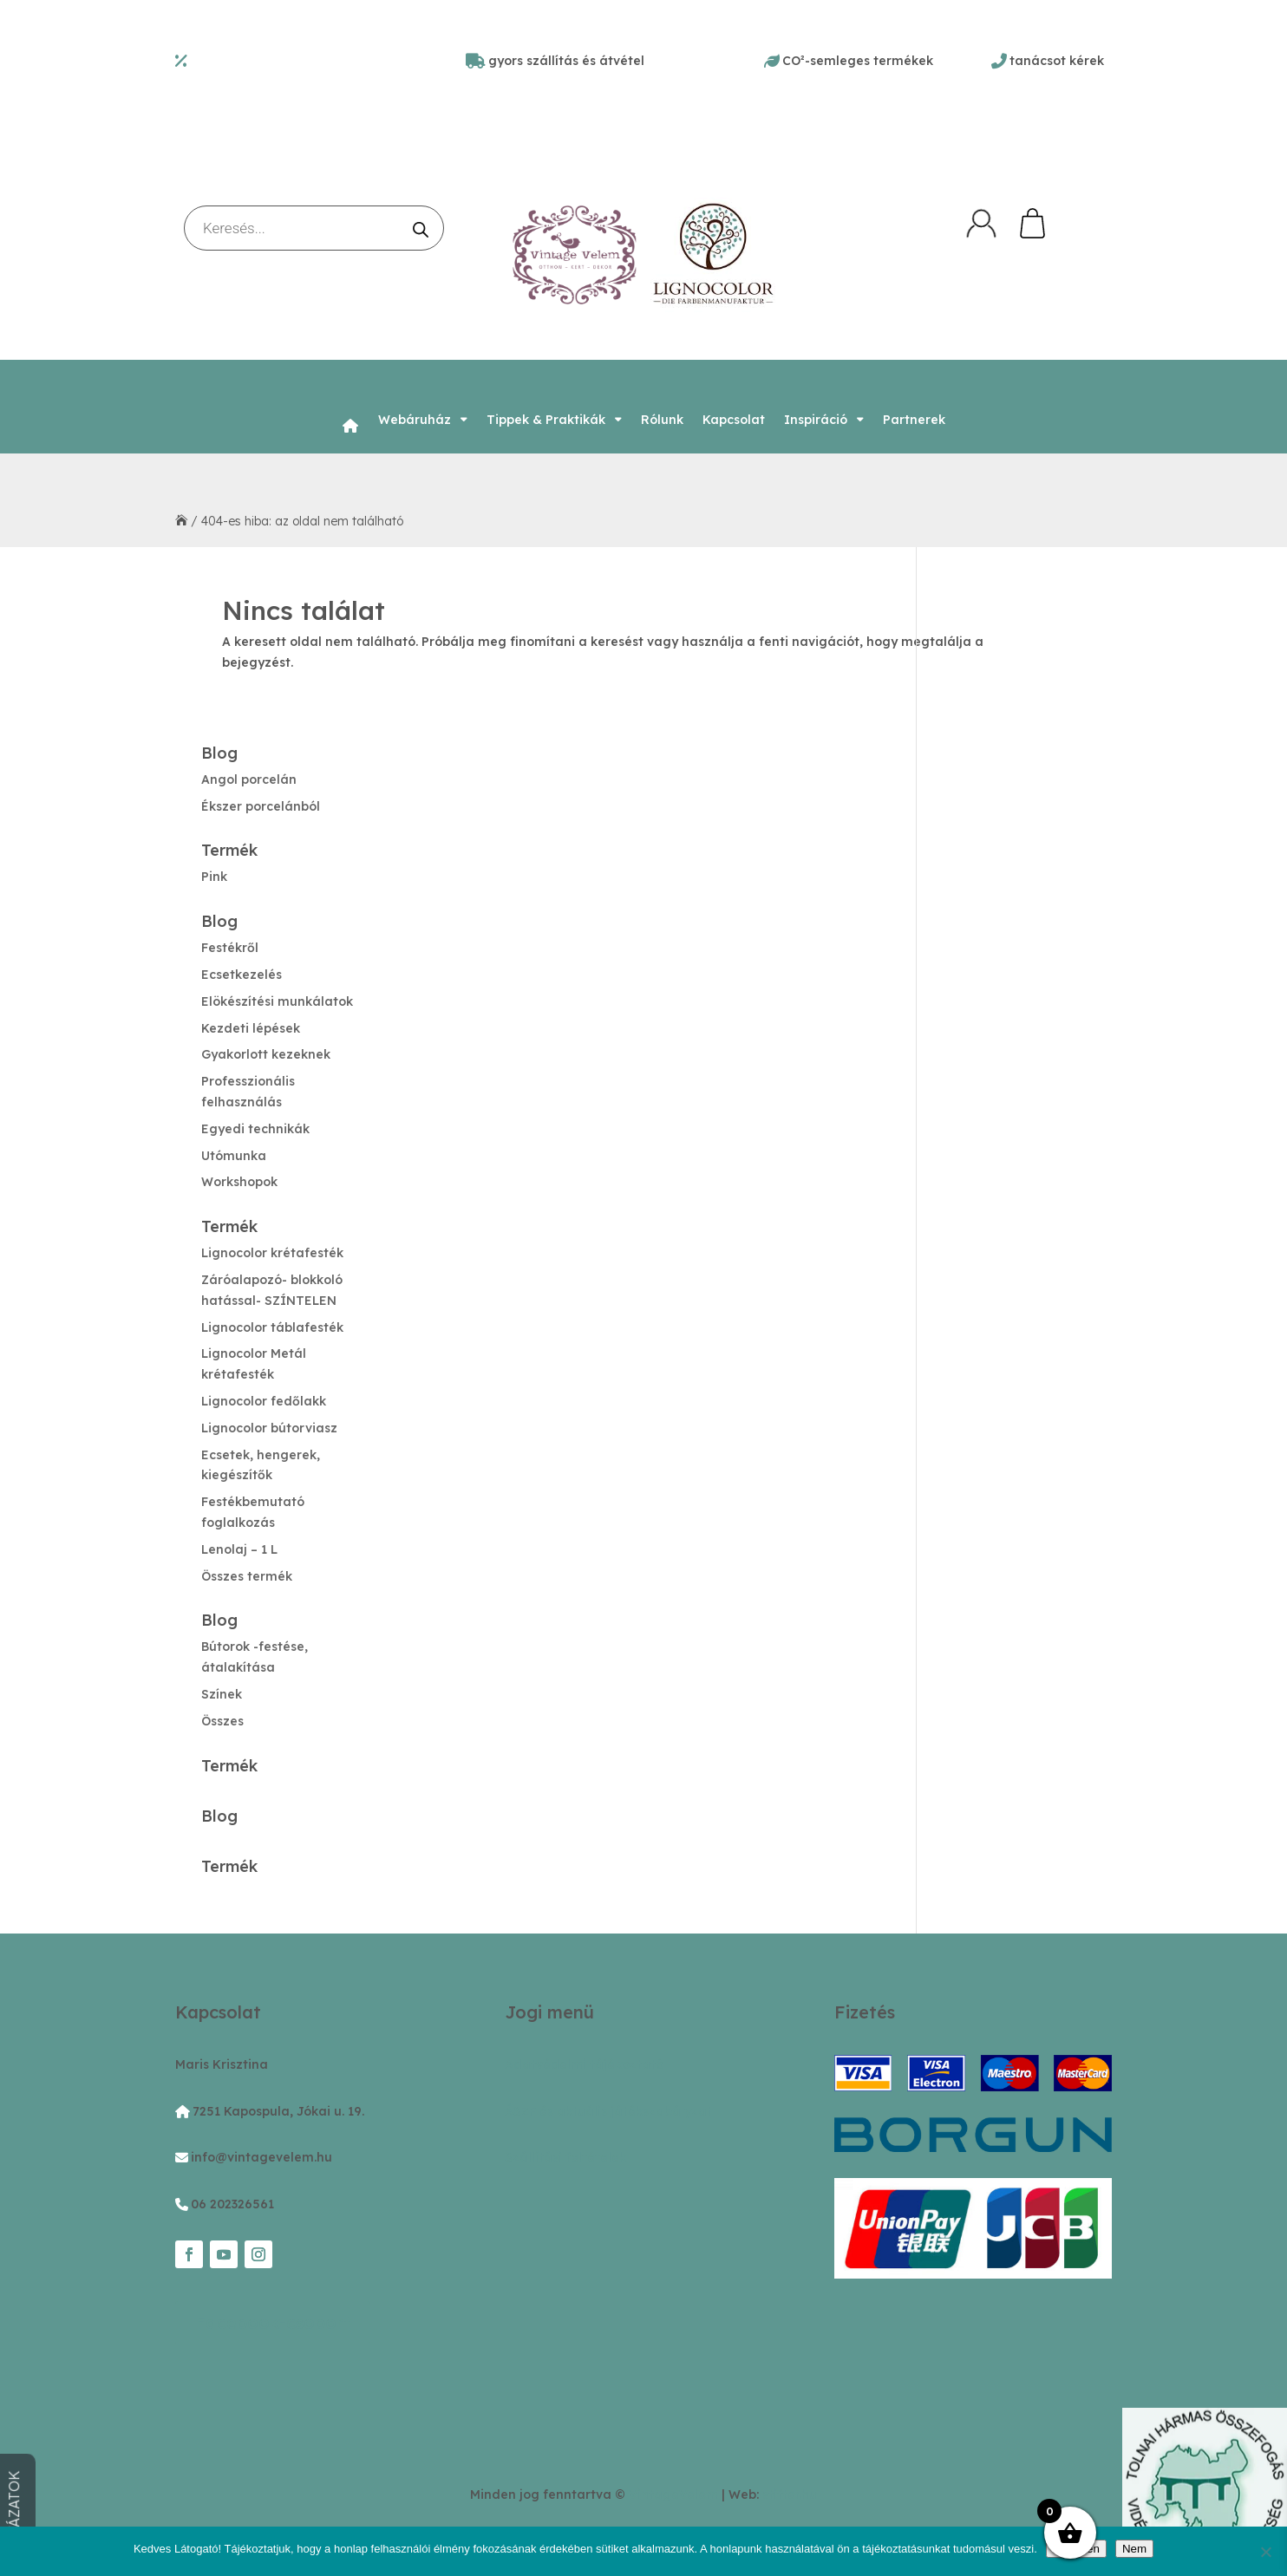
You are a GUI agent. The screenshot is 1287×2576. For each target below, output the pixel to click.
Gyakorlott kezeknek (265, 1054)
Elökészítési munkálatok (277, 1001)
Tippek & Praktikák (546, 419)
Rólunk (662, 419)
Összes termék (246, 1576)
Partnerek (914, 419)
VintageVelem (673, 2494)
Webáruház (414, 419)
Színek (221, 1694)
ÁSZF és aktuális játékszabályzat (608, 2111)
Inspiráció (815, 419)
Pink (214, 876)
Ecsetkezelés (241, 974)
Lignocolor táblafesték (272, 1327)
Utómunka (233, 1156)
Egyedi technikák (255, 1129)
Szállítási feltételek (565, 2157)
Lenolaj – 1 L (239, 1549)
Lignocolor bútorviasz (269, 1428)
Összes (222, 1721)
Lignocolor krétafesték (272, 1253)
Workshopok (239, 1182)
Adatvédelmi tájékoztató (584, 2064)
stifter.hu (789, 2494)
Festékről (229, 947)
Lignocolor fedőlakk (263, 1401)
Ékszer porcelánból (260, 806)
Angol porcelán (249, 779)
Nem (1134, 2548)
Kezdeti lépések (250, 1028)
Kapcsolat (733, 419)
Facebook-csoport (272, 2322)
